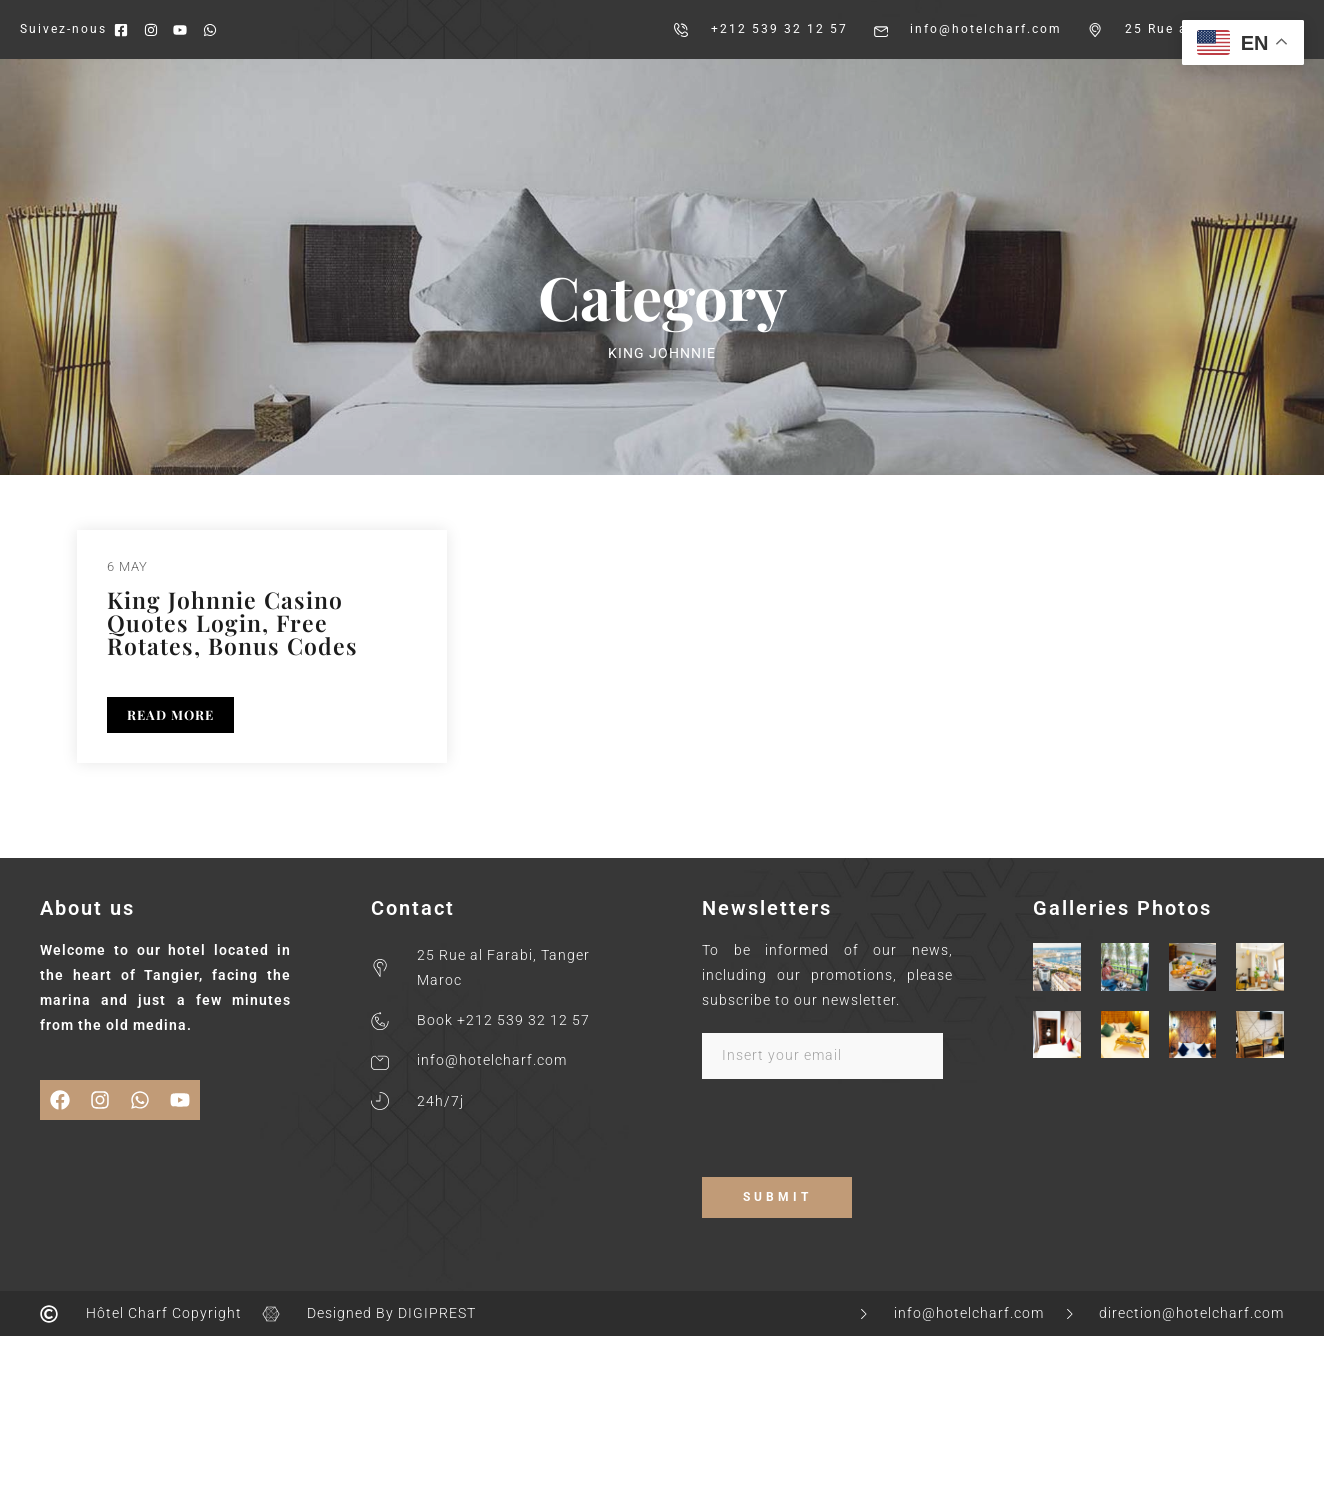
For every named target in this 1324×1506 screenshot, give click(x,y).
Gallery (782, 93)
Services (915, 93)
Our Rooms (527, 93)
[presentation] (854, 1138)
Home (344, 93)
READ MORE (170, 714)
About (425, 93)
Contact (1050, 93)
